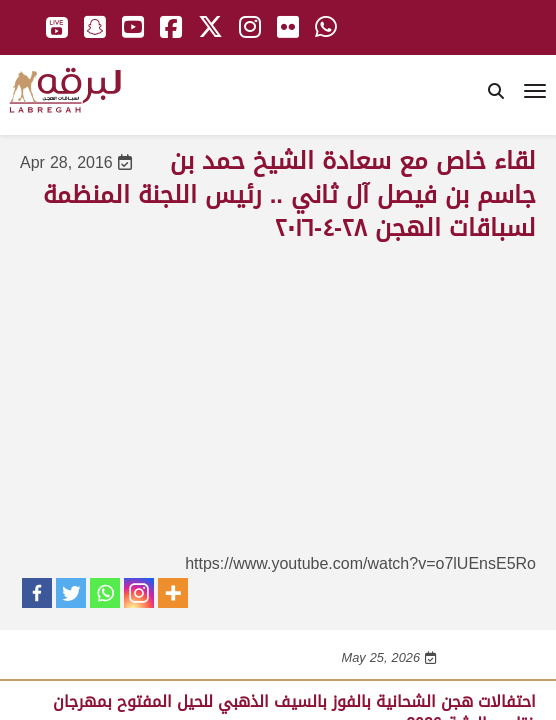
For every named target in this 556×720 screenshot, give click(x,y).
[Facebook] (37, 593)
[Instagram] (139, 593)
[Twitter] (71, 593)
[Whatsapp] (105, 593)
